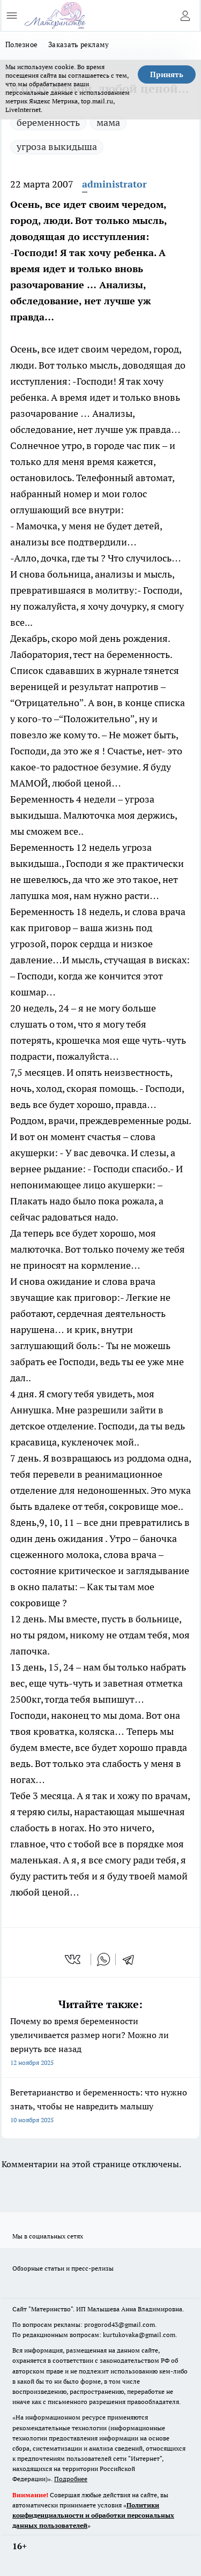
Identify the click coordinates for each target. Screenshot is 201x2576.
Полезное (21, 44)
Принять (166, 74)
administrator (114, 184)
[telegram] (132, 1959)
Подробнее (70, 2479)
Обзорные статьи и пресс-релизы (63, 2268)
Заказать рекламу (78, 44)
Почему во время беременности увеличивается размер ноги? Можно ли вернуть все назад (100, 2043)
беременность (48, 122)
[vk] (73, 1959)
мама (108, 122)
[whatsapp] (103, 1959)
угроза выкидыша (57, 146)
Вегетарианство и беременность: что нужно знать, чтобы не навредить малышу (100, 2107)
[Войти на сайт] (185, 15)
